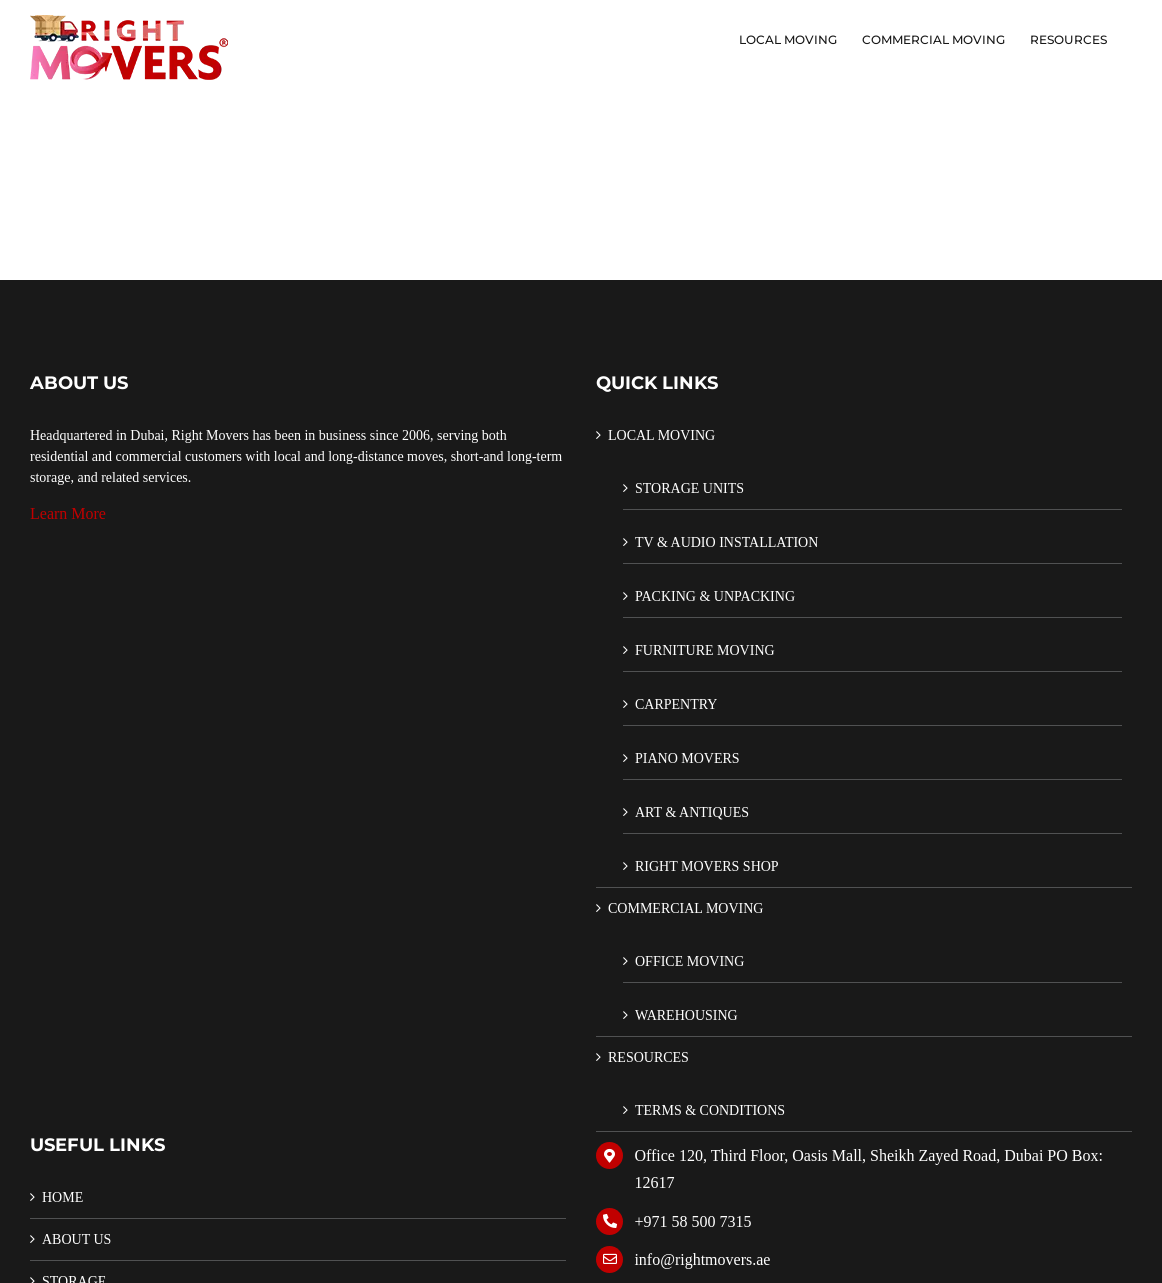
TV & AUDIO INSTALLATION (726, 542)
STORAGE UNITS (689, 488)
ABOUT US (76, 1239)
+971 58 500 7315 (692, 1221)
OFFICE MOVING (689, 961)
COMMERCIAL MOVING (685, 908)
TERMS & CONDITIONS (710, 1110)
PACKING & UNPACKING (715, 596)
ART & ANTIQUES (692, 812)
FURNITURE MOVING (705, 650)
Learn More (68, 513)
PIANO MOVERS (687, 758)
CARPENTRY (676, 704)
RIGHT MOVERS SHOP (707, 866)
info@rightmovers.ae (702, 1259)
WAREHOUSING (686, 1015)
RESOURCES (648, 1057)
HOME (62, 1197)
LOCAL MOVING (661, 435)
